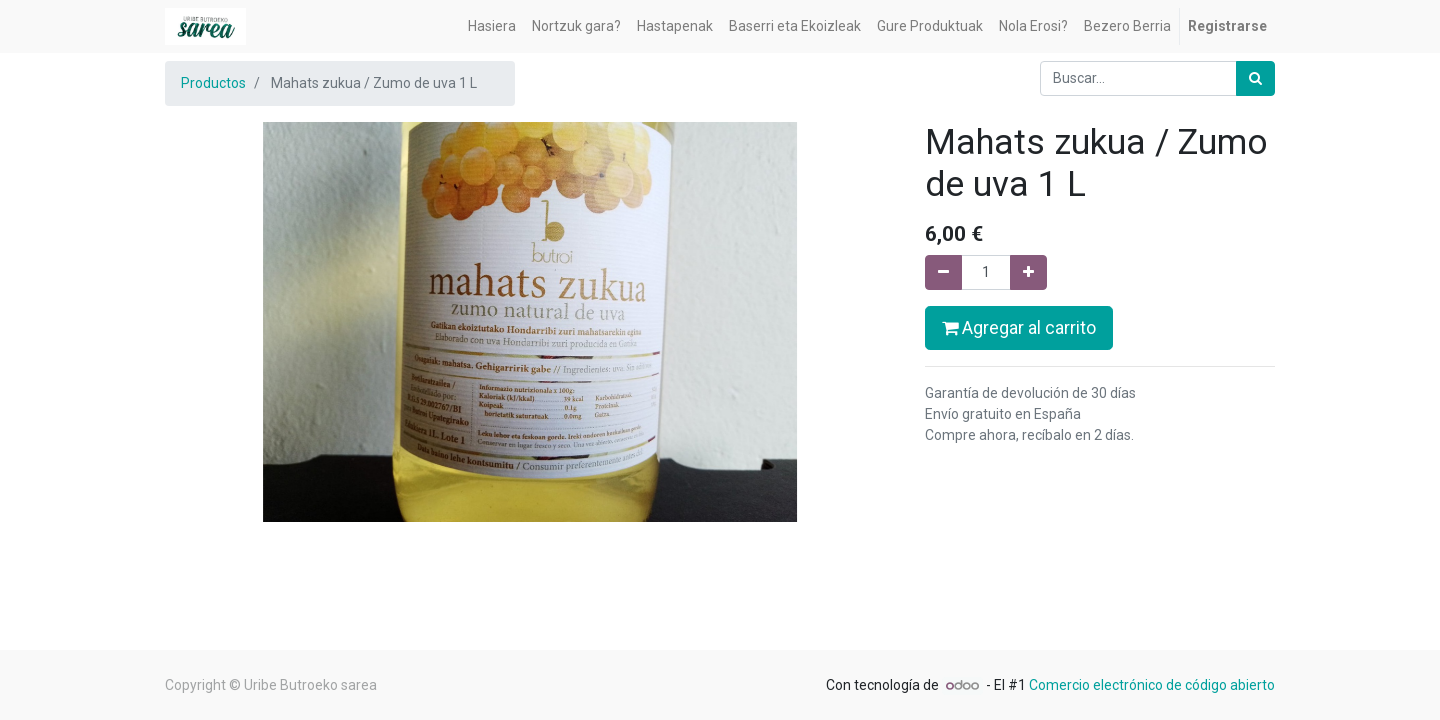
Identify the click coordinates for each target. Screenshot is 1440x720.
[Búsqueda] (1255, 78)
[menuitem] (492, 26)
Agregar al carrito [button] (1019, 328)
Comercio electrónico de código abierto (1152, 685)
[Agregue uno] (1028, 272)
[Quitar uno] (943, 272)
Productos (213, 83)
